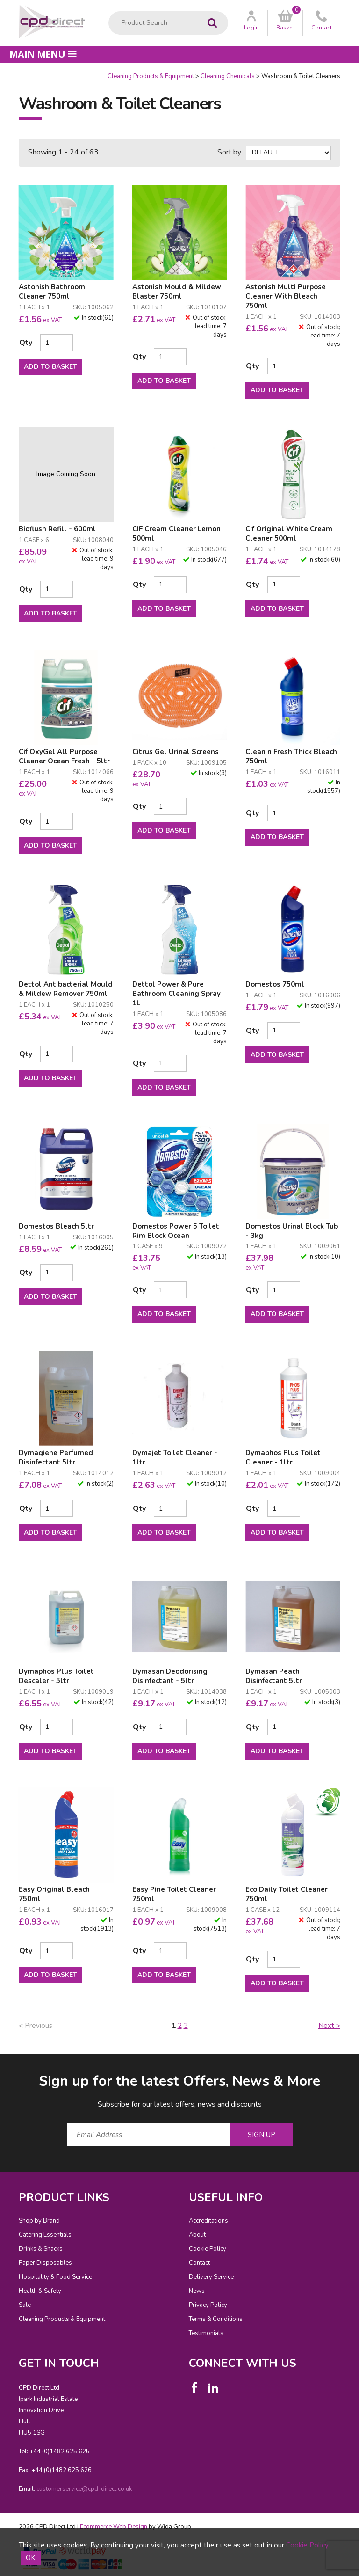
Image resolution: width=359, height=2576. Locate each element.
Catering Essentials (45, 2235)
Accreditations (208, 2221)
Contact (199, 2263)
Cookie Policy (207, 2249)
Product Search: (108, 11)
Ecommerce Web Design (113, 2527)
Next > (329, 2025)
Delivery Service (211, 2277)
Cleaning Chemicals (228, 76)
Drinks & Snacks (41, 2249)
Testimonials (206, 2333)
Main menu (43, 54)
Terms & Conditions (216, 2319)
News (197, 2291)
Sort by (229, 152)
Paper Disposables (45, 2263)
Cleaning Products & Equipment (151, 76)
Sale (25, 2305)
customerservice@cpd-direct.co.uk (84, 2489)
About (197, 2235)
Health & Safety (40, 2291)
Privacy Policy (208, 2305)
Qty (25, 342)
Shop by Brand (39, 2221)
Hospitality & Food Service (55, 2277)
